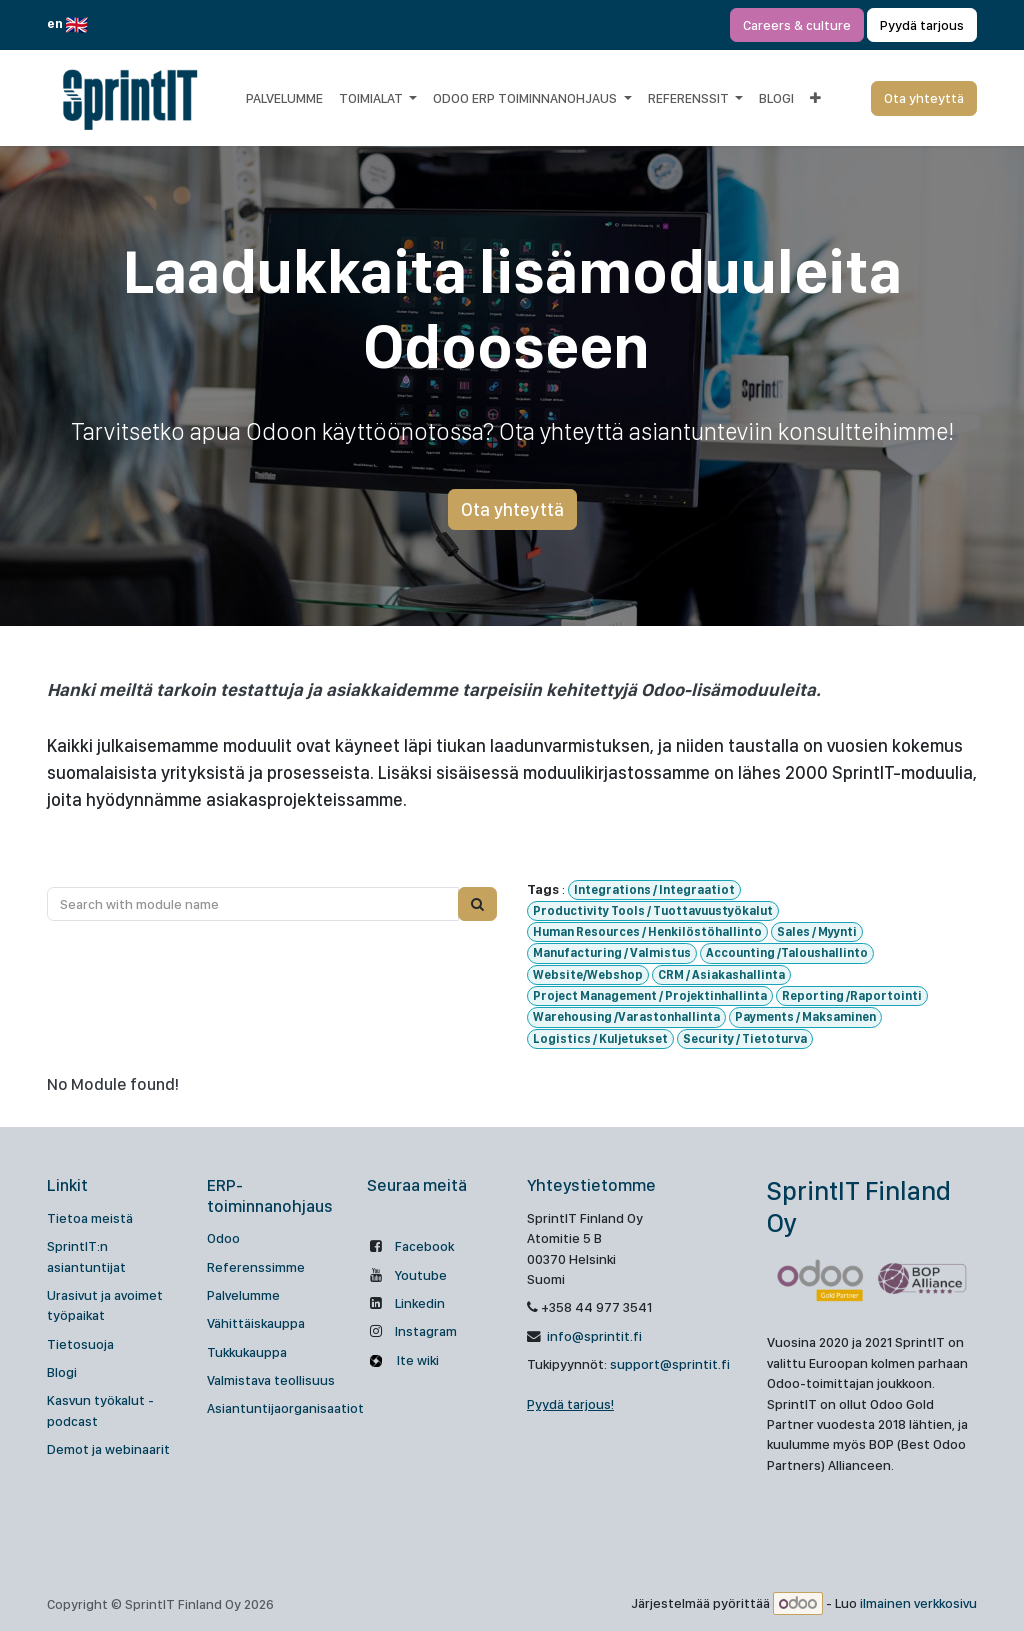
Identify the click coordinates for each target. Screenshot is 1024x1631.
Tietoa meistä (90, 1218)
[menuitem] (284, 98)
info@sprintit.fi (593, 1336)
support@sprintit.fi (670, 1364)
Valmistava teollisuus (271, 1380)
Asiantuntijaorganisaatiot (285, 1408)
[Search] (477, 904)
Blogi (62, 1372)
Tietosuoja (80, 1344)
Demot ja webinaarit (108, 1449)
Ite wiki (416, 1360)
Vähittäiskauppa (256, 1323)
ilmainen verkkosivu (918, 1604)
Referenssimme (256, 1267)
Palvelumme (243, 1295)
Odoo (223, 1238)
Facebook (424, 1246)
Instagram (426, 1331)
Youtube (421, 1275)
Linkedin (420, 1303)
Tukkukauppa (247, 1352)
